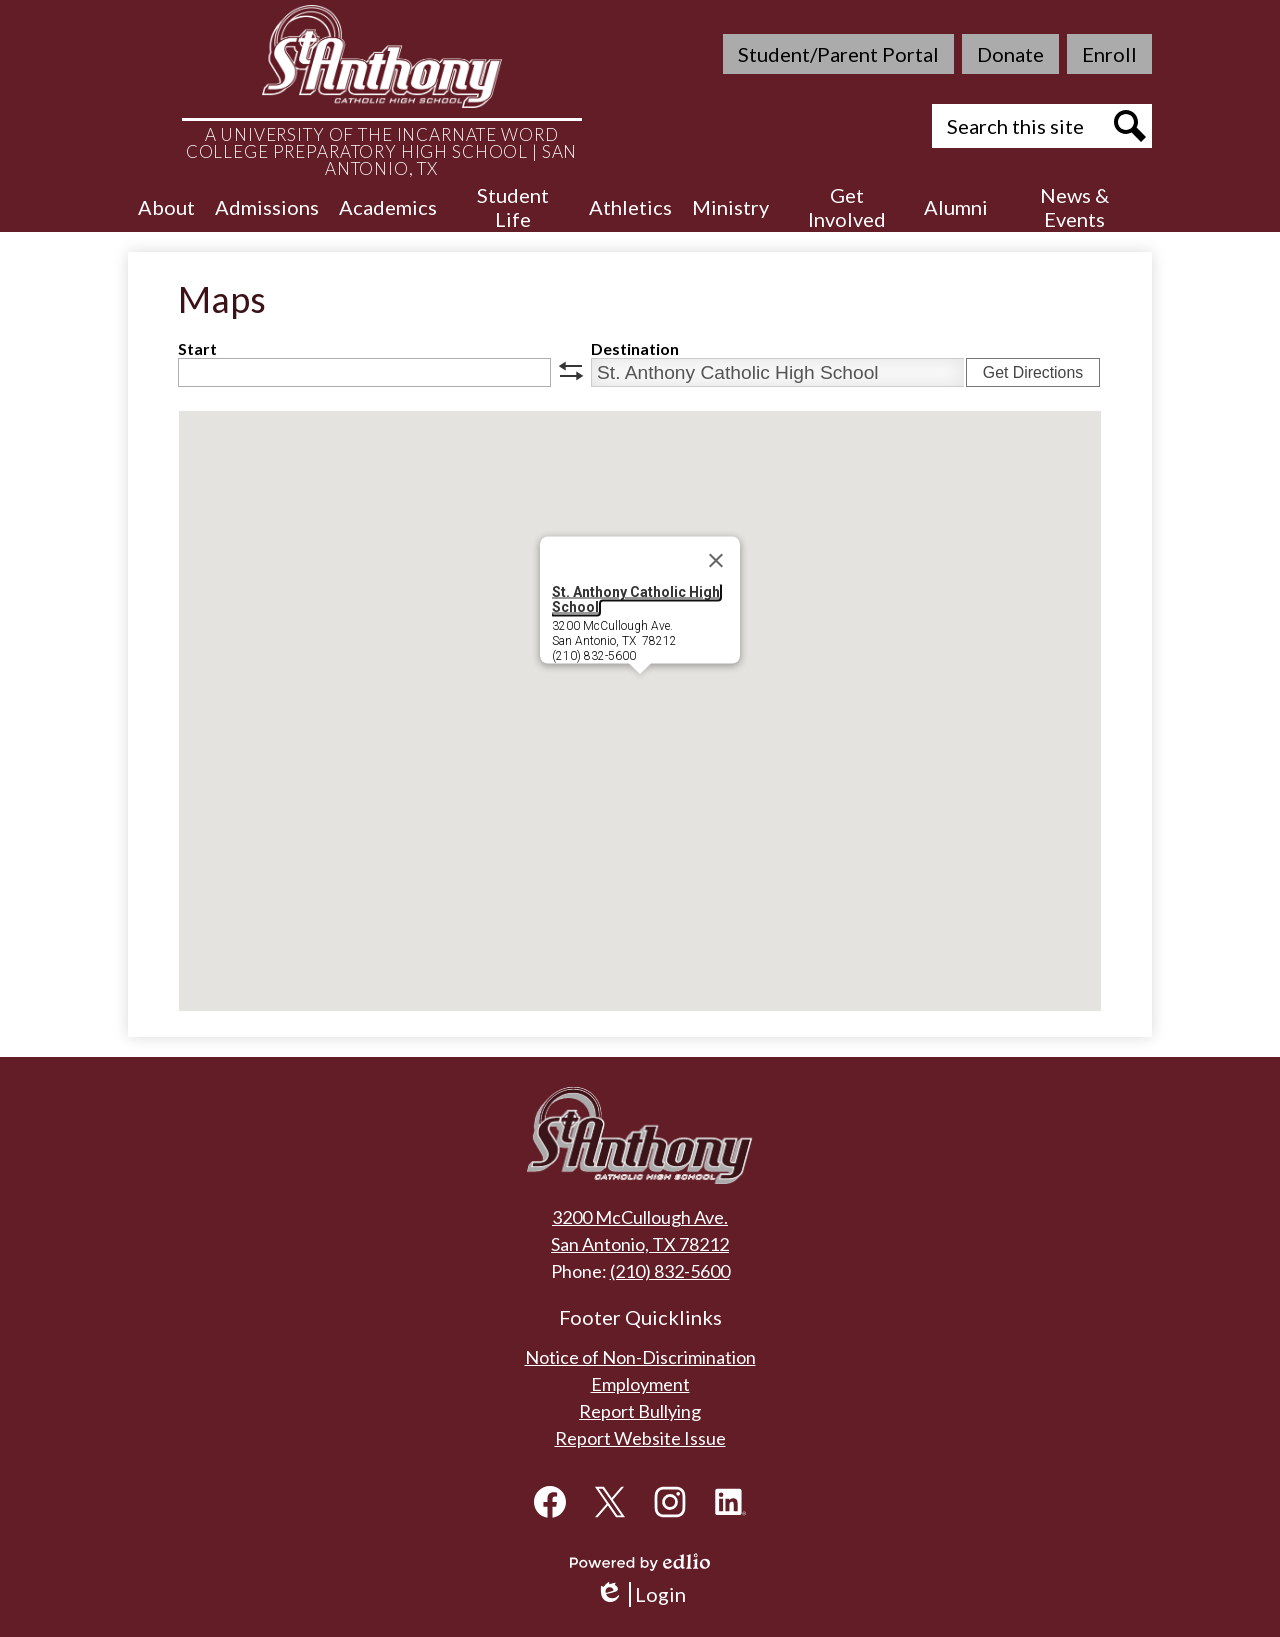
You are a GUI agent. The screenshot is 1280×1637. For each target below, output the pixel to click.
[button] (166, 207)
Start (197, 348)
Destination (635, 348)
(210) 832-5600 (670, 1271)
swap (571, 371)
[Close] (716, 560)
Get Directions (1033, 372)
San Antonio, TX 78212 (640, 1244)
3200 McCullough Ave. (640, 1217)
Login (640, 1594)
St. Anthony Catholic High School (636, 598)
